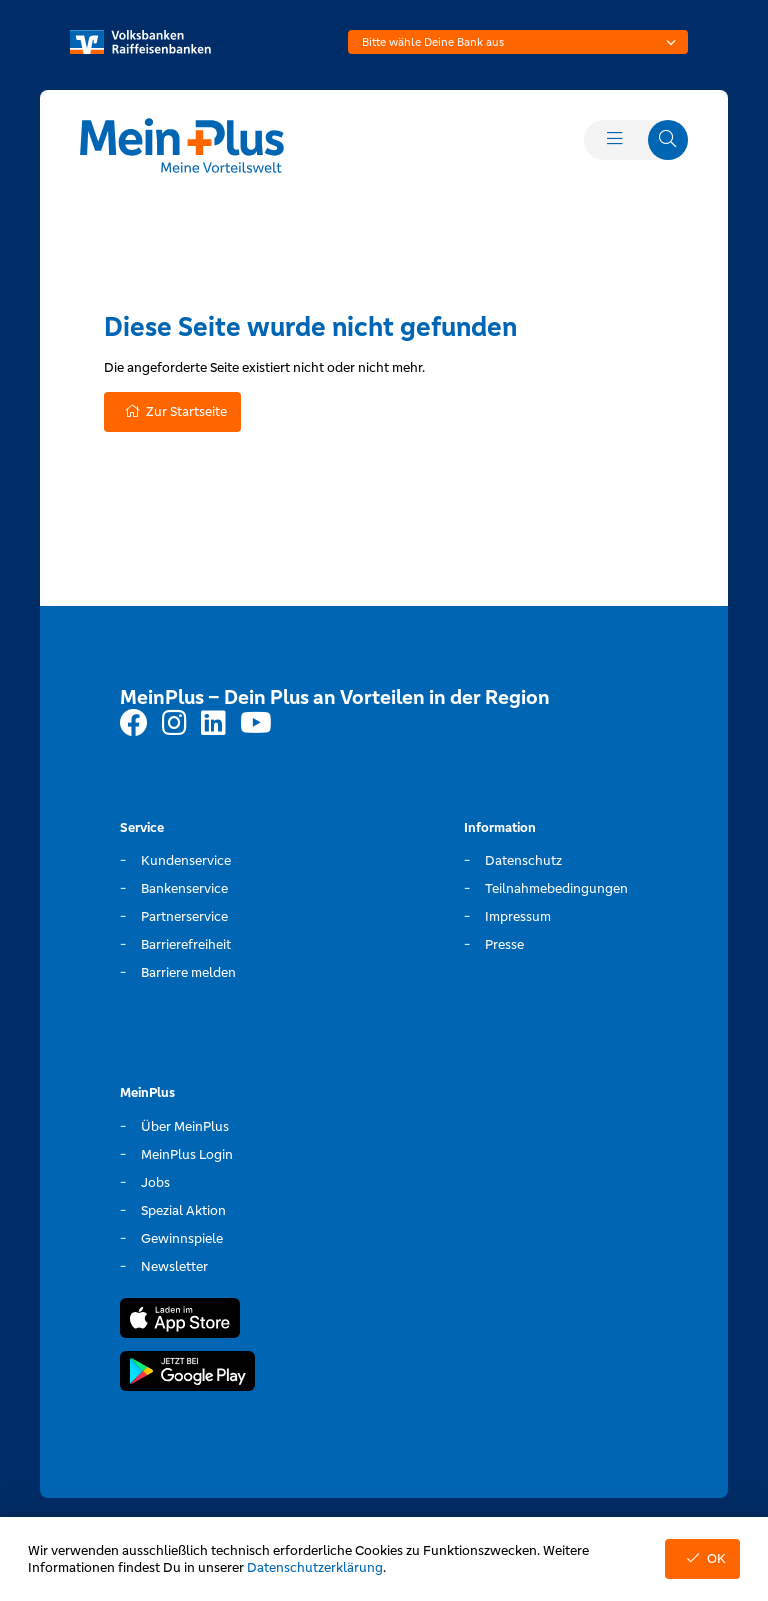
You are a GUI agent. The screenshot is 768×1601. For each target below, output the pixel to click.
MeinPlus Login (187, 1154)
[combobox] (518, 42)
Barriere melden (188, 972)
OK (702, 1558)
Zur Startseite (172, 411)
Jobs (155, 1182)
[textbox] (518, 42)
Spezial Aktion (183, 1210)
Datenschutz (523, 860)
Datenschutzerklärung (315, 1567)
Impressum (518, 916)
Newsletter (174, 1266)
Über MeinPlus (185, 1126)
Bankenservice (184, 888)
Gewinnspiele (182, 1238)
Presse (504, 944)
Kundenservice (186, 860)
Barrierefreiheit (186, 944)
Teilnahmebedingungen (556, 888)
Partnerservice (184, 916)
